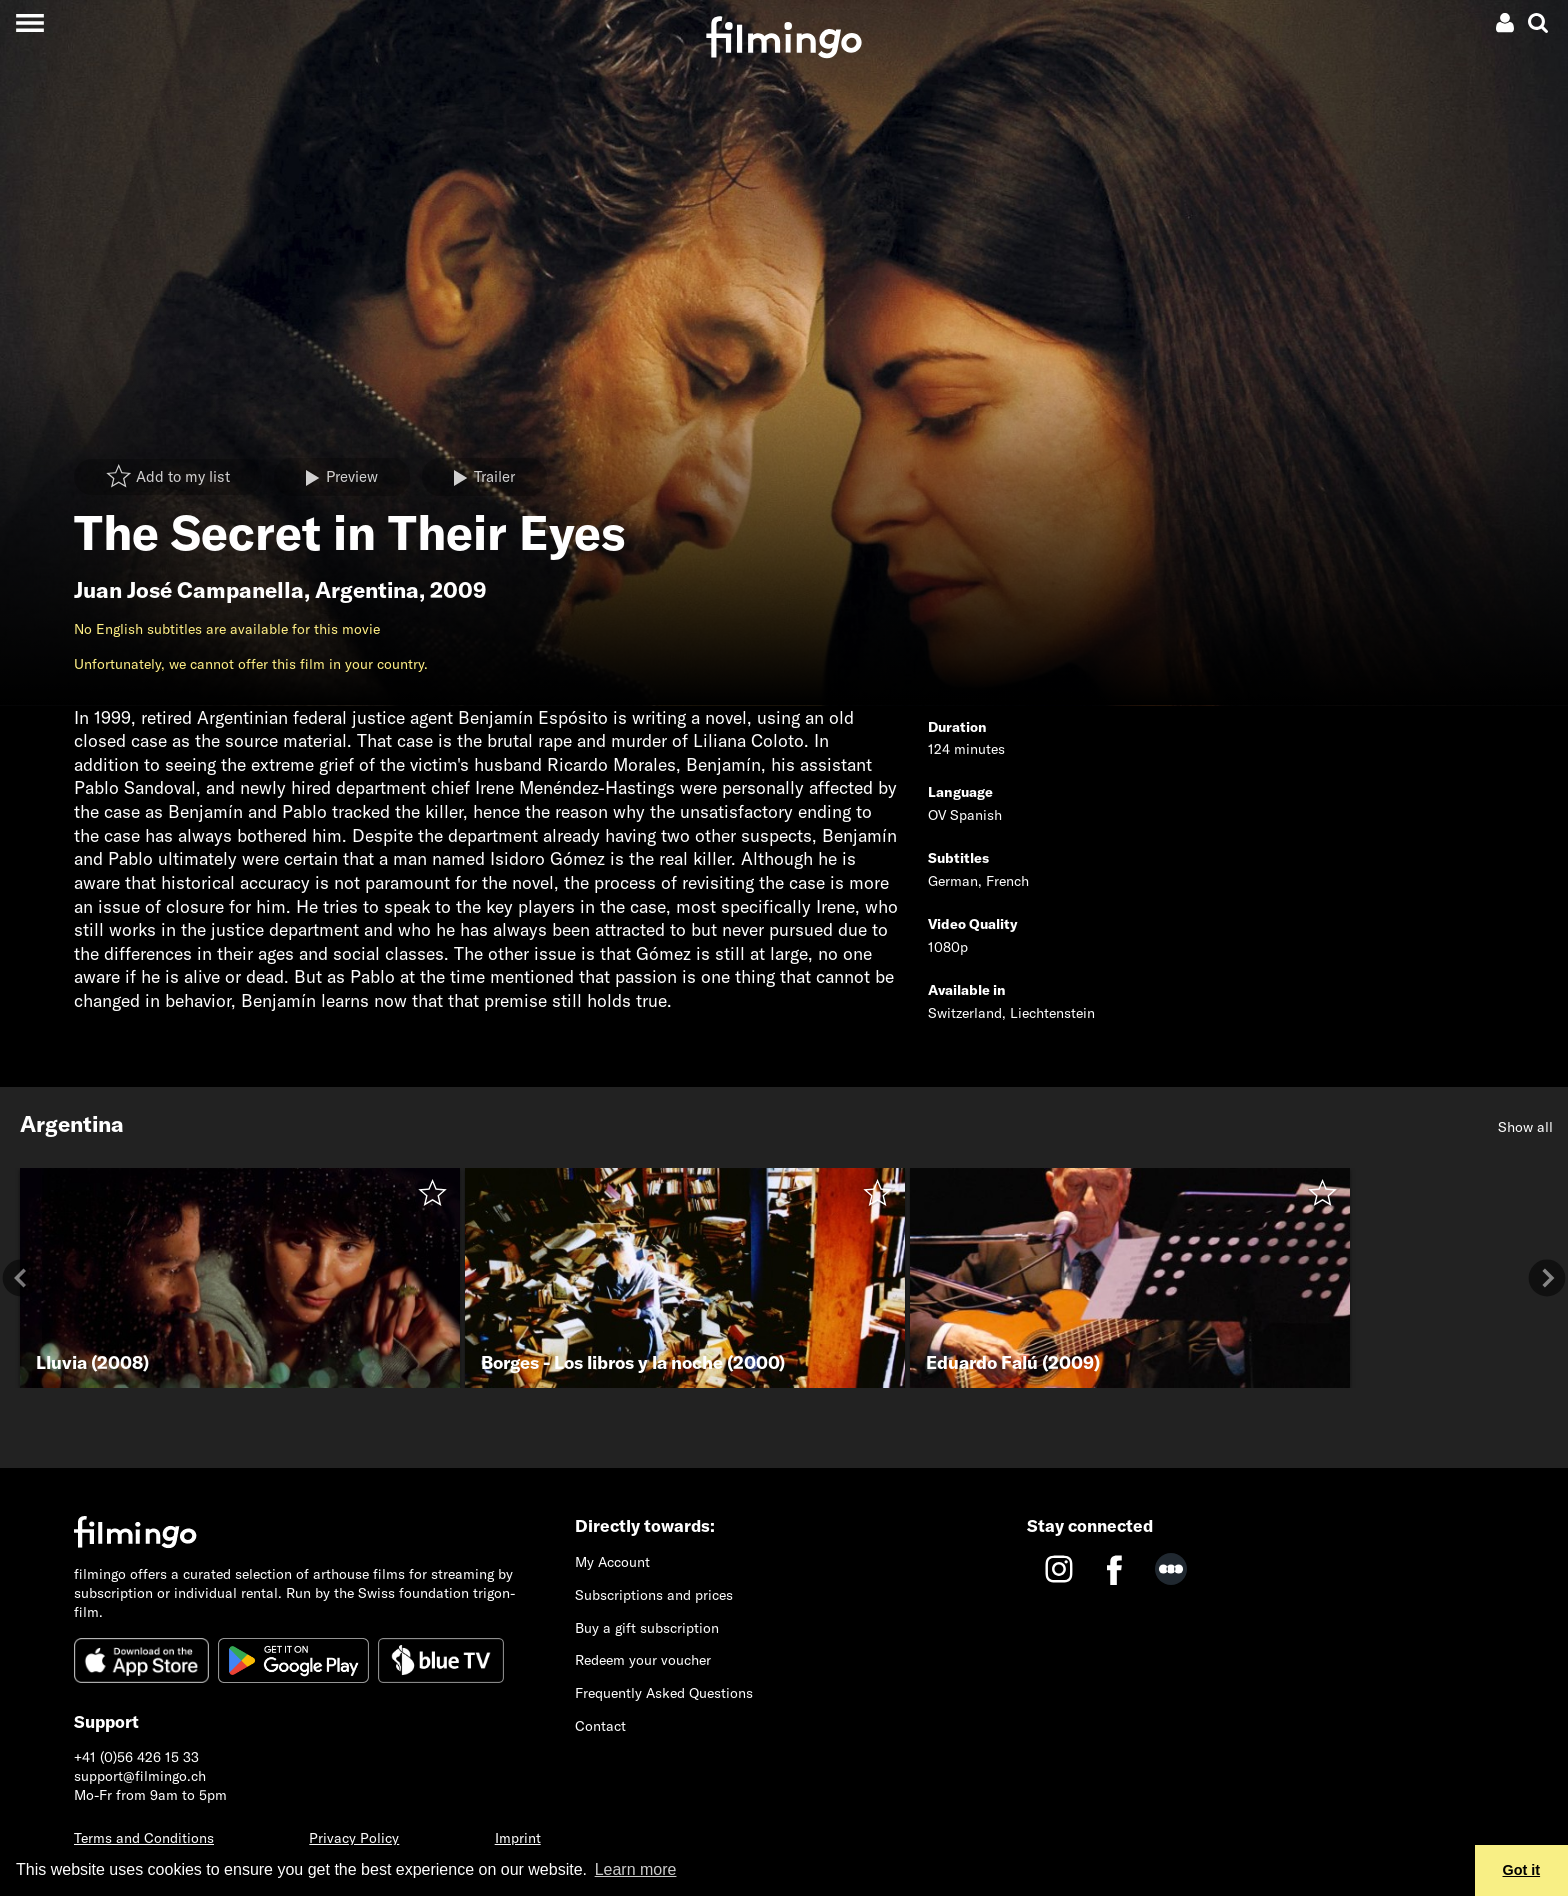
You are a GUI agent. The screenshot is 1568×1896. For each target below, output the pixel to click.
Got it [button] (1522, 1870)
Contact (600, 1726)
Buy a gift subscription (647, 1628)
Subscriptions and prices (654, 1595)
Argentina (367, 590)
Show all (1525, 1127)
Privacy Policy (354, 1838)
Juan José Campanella (189, 590)
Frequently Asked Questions (664, 1693)
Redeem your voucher (643, 1660)
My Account (612, 1562)
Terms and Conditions (144, 1838)
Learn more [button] (636, 1869)
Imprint (518, 1838)
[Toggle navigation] (29, 22)
